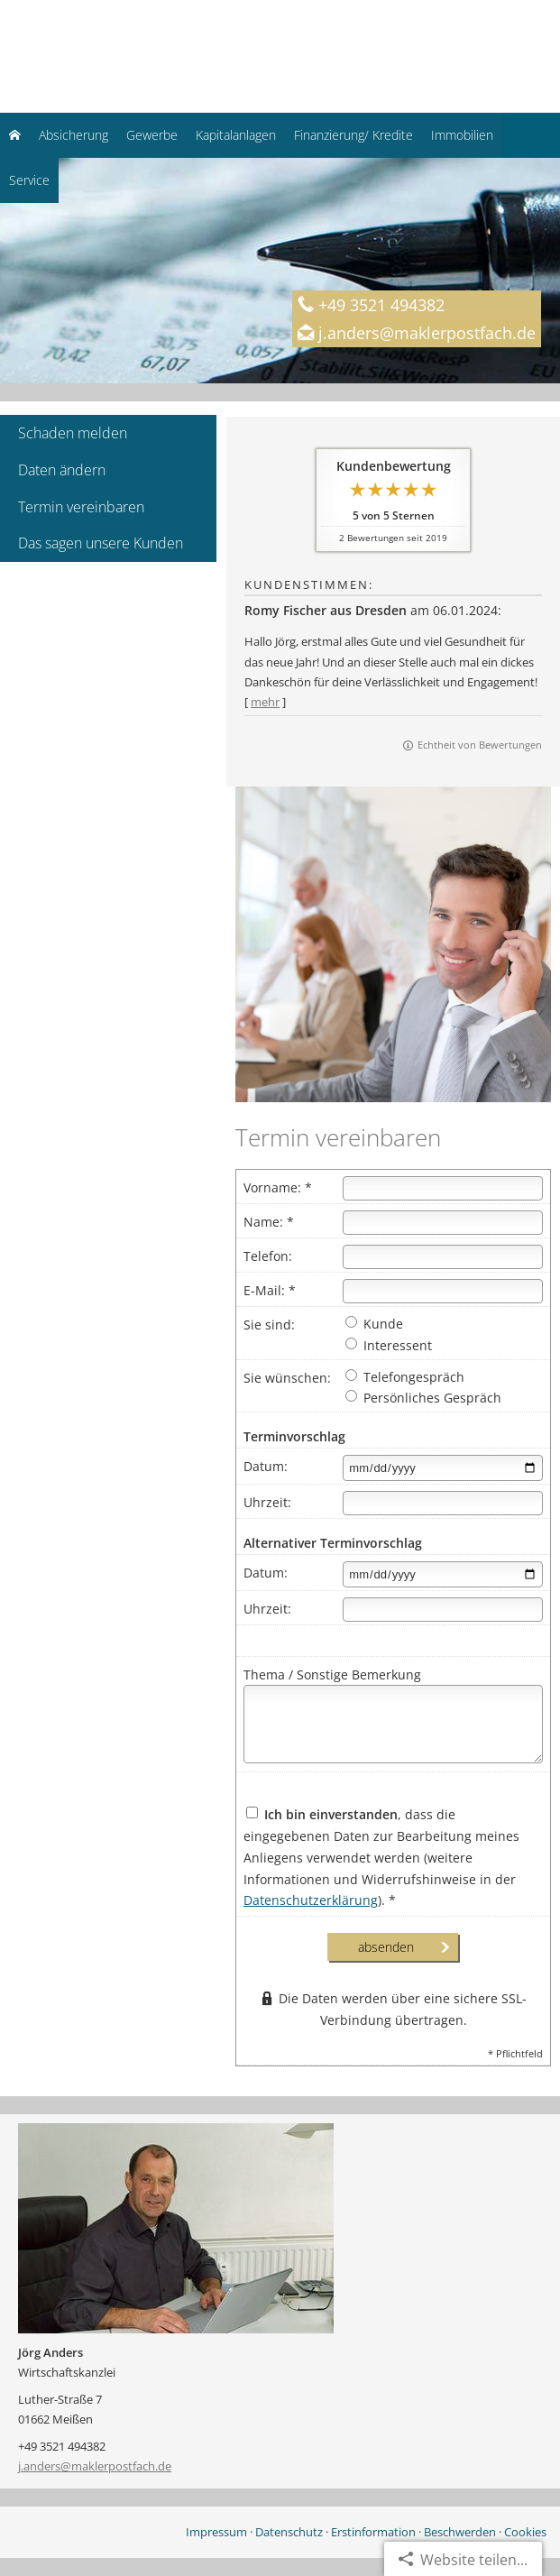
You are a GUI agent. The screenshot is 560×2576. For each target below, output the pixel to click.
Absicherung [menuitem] (73, 134)
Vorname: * (277, 1187)
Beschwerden (460, 2532)
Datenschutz (289, 2532)
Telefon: (267, 1256)
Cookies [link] (525, 2532)
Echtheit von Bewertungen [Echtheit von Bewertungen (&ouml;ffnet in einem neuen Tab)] (480, 744)
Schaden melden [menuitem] (72, 433)
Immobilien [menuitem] (462, 134)
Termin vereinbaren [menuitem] (81, 507)
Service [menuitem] (29, 180)
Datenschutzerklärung (310, 1900)
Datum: (265, 1466)
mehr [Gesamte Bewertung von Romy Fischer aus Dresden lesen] (265, 702)
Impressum (216, 2532)
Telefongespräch (404, 1376)
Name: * (268, 1221)
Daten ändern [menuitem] (62, 470)
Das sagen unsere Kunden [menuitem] (100, 543)
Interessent (388, 1345)
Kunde (374, 1323)
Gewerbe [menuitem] (152, 134)
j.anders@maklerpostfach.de (94, 2466)
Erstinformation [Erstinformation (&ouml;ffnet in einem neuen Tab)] (373, 2532)
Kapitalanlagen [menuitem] (236, 134)
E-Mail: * (269, 1290)
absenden (386, 1946)
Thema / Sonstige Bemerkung (332, 1674)
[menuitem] (15, 135)
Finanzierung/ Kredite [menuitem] (353, 134)
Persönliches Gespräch (423, 1397)
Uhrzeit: (267, 1502)
